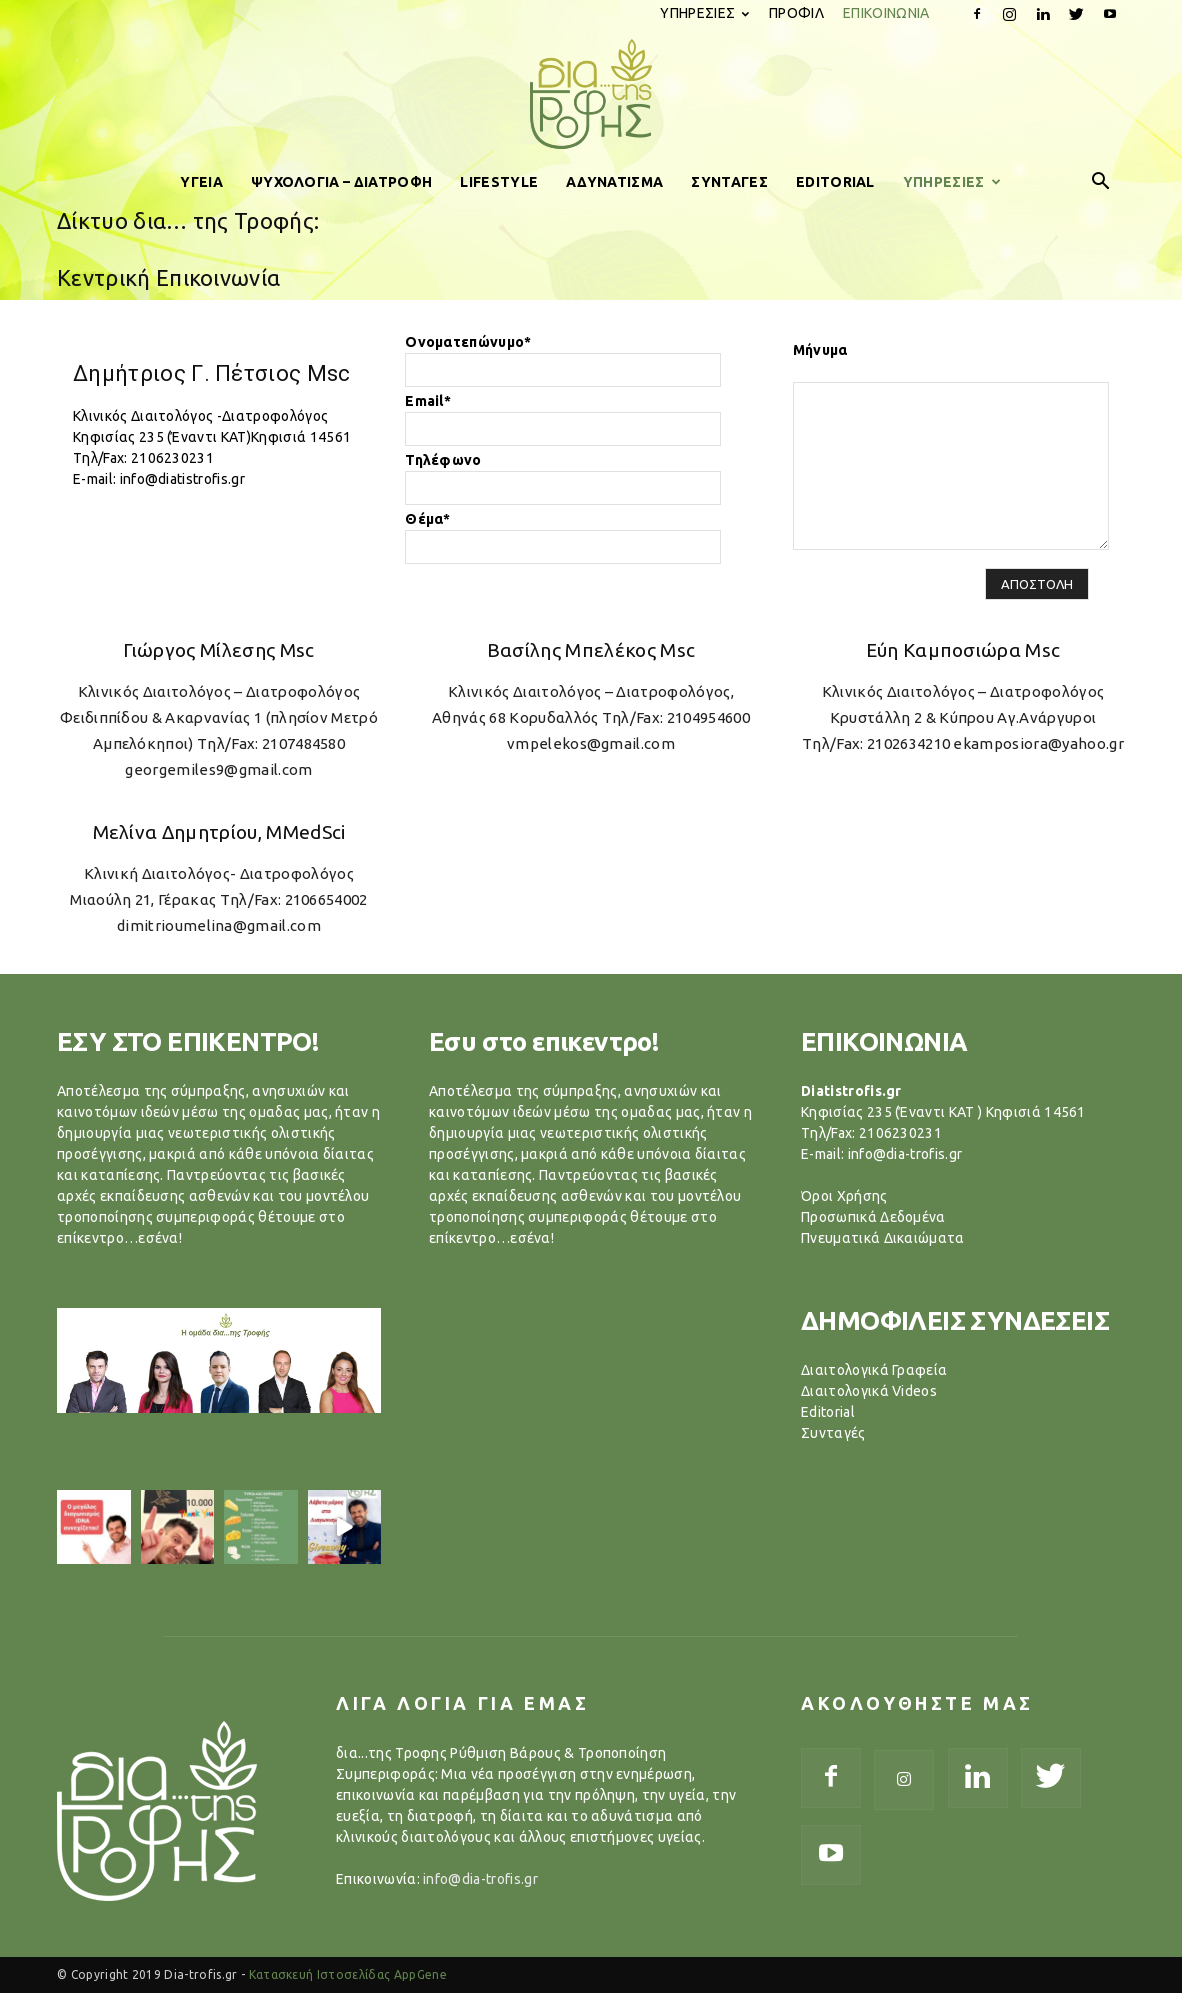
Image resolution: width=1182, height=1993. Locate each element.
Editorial (828, 1412)
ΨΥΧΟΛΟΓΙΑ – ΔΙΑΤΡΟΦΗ (341, 182)
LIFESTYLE (499, 182)
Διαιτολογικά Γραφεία (874, 1370)
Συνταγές (833, 1433)
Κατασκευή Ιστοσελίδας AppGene (348, 1974)
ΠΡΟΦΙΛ (796, 13)
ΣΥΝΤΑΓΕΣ (729, 182)
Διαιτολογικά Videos (869, 1391)
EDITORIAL (835, 182)
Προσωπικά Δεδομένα (873, 1217)
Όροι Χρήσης (844, 1196)
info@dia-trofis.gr (480, 1879)
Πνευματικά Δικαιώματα (883, 1238)
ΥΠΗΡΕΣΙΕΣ (704, 13)
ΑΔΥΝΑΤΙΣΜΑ (614, 182)
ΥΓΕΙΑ (201, 182)
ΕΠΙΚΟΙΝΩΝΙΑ (886, 13)
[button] (1101, 182)
